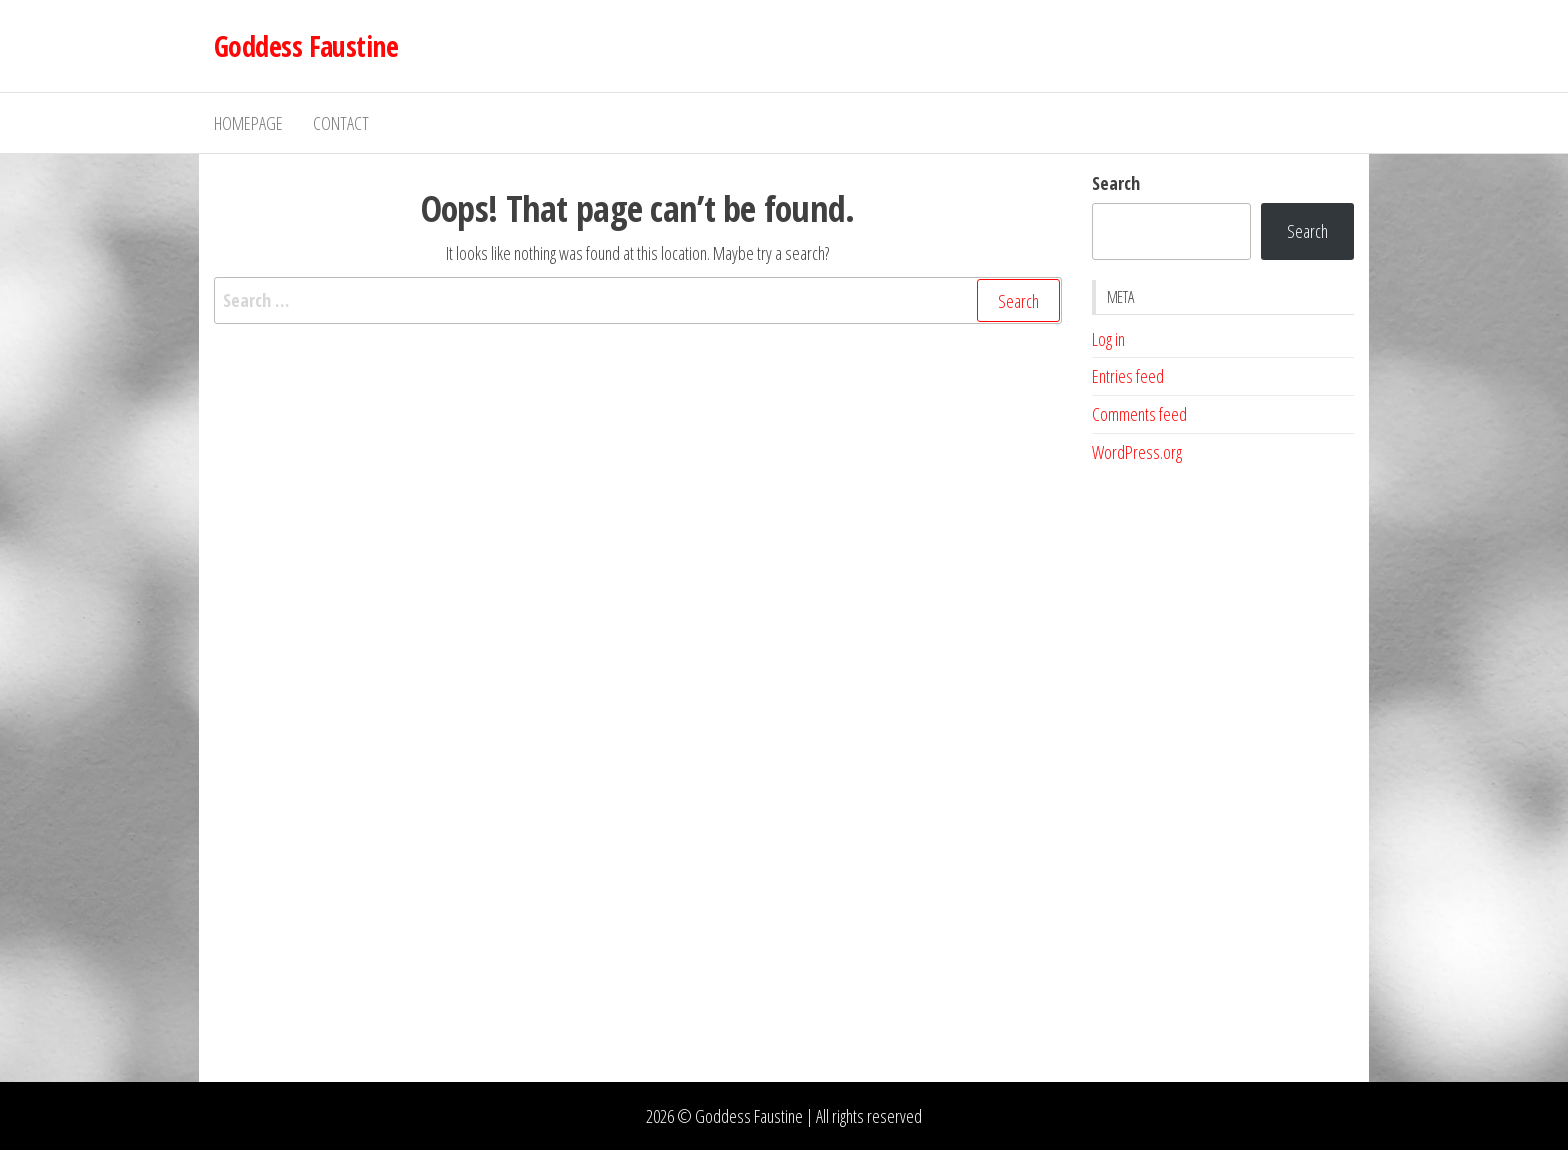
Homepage (248, 123)
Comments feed (1139, 414)
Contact (341, 123)
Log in (1108, 339)
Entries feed (1128, 376)
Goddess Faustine (306, 46)
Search (1116, 183)
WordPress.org (1137, 452)
